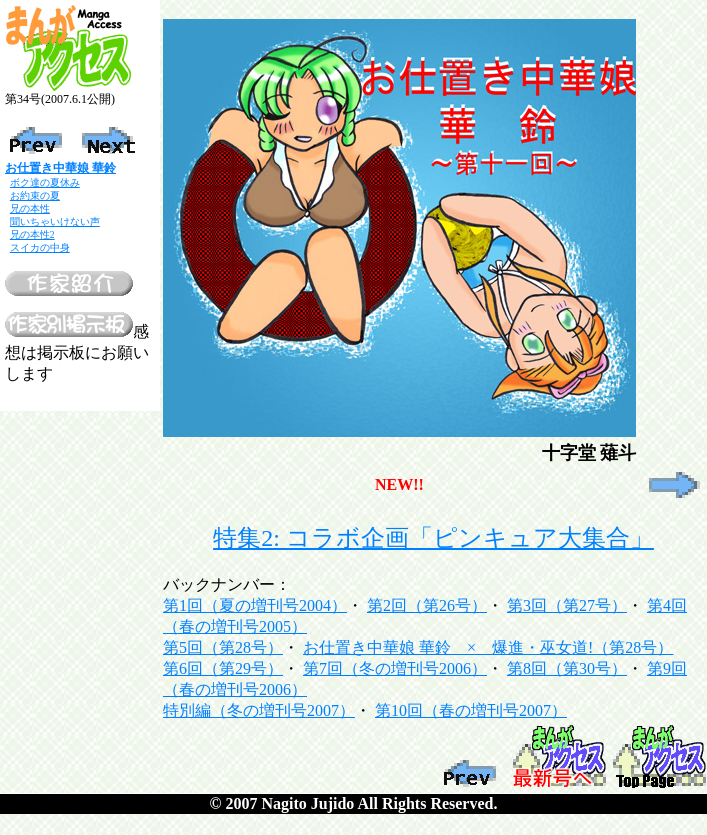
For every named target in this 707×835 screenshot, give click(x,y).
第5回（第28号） (223, 647)
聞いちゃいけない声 (55, 221)
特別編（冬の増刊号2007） (259, 710)
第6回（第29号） (223, 668)
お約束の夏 (35, 195)
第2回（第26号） (427, 605)
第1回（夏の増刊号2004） (255, 605)
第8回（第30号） (567, 668)
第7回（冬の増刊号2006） (395, 668)
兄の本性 (30, 208)
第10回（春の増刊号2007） (471, 710)
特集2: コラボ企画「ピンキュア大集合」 (433, 538)
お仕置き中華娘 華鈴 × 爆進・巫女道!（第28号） (488, 647)
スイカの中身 (40, 247)
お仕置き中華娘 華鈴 (60, 168)
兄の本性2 (32, 234)
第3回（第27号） (567, 605)
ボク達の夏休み (45, 182)
